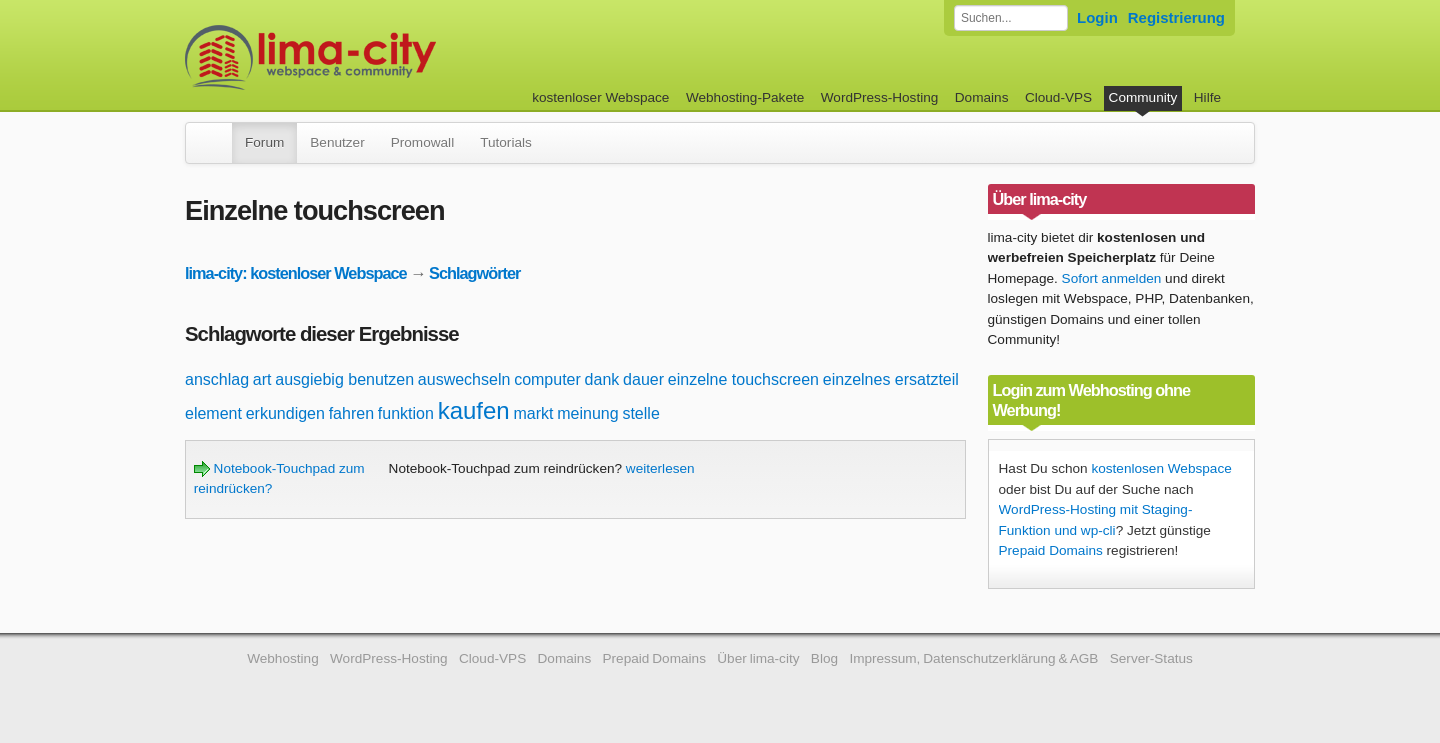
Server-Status (1151, 658)
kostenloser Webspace (600, 97)
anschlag (217, 379)
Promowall (422, 142)
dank (602, 379)
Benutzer (337, 142)
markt (533, 413)
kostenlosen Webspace (1161, 468)
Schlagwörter (474, 273)
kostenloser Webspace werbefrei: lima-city (385, 57)
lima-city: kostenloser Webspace (296, 273)
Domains (982, 97)
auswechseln (464, 379)
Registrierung (1176, 17)
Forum (264, 142)
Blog (824, 658)
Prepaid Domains (1051, 550)
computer (547, 379)
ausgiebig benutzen (344, 379)
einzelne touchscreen (743, 379)
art (262, 379)
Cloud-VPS (1058, 97)
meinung (587, 413)
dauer (643, 379)
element (213, 413)
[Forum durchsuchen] (1011, 18)
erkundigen (285, 413)
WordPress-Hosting (880, 97)
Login (1097, 17)
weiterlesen (660, 468)
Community (1143, 97)
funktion (406, 413)
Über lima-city (758, 658)
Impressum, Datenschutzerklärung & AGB (973, 658)
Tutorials (506, 142)
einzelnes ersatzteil (891, 379)
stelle (640, 413)
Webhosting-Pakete (745, 97)
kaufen (474, 410)
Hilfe (1207, 97)
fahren (351, 413)
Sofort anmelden (1112, 278)
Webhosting (283, 658)
